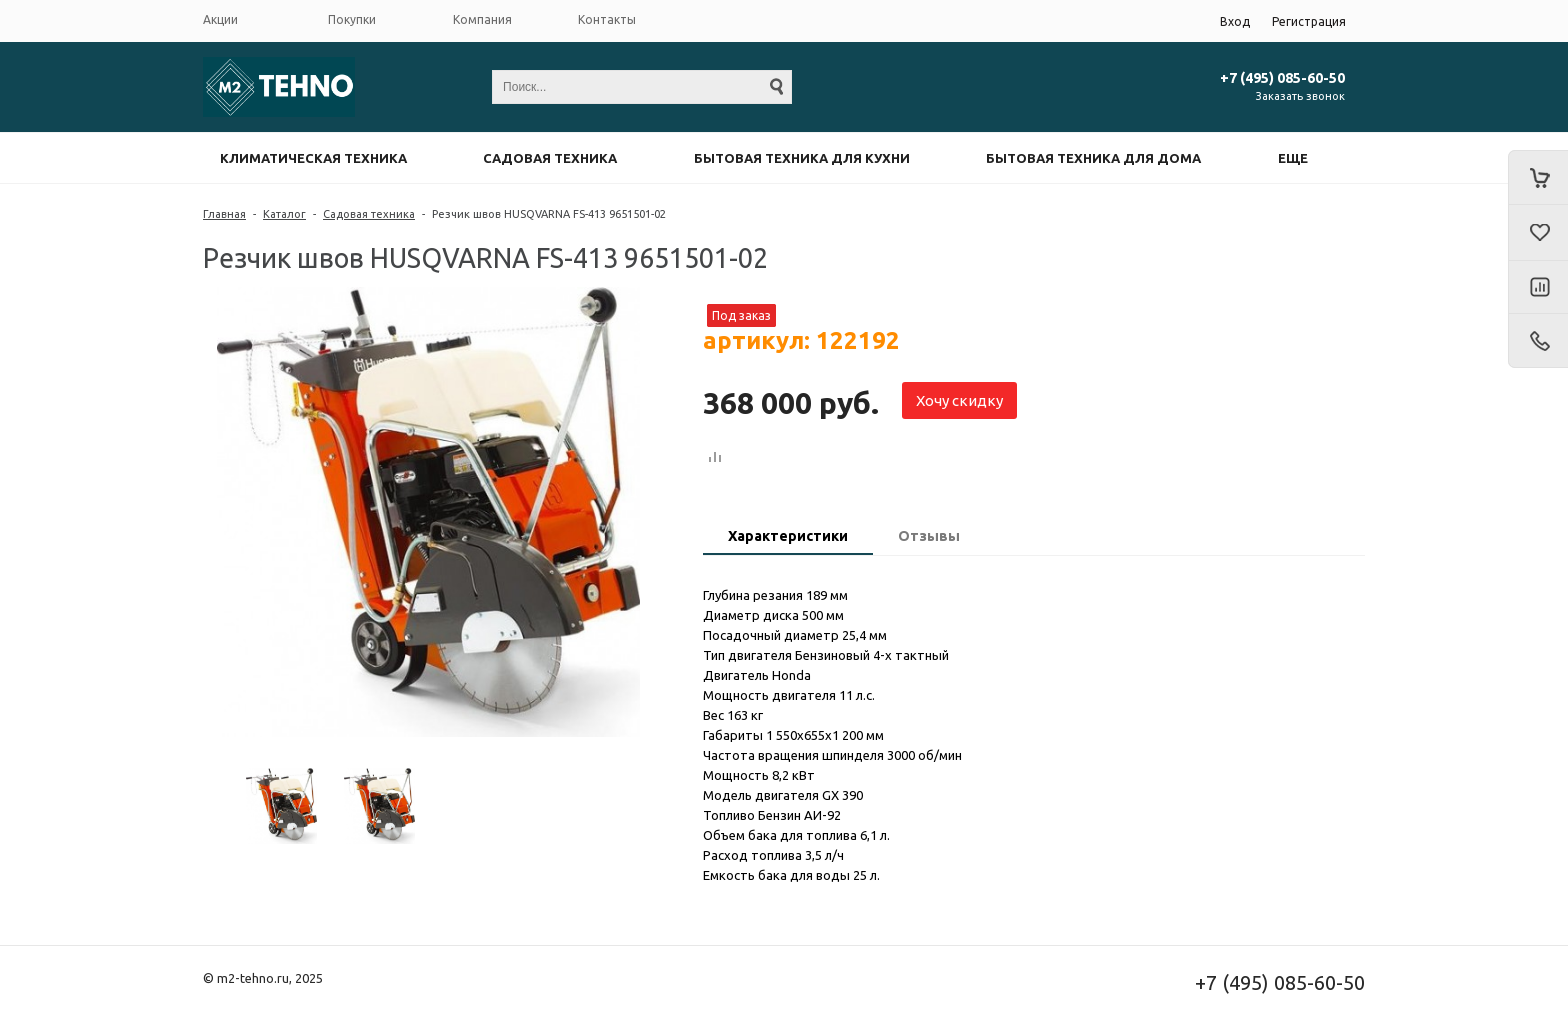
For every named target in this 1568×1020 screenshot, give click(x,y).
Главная (224, 214)
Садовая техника (550, 158)
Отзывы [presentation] (929, 536)
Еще (1293, 158)
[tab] (788, 538)
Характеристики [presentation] (788, 536)
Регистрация (1309, 21)
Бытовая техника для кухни (802, 158)
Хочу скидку (959, 400)
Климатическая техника (313, 158)
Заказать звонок (1300, 96)
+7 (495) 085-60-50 (1282, 78)
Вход (1235, 21)
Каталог (284, 214)
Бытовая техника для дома (1093, 158)
